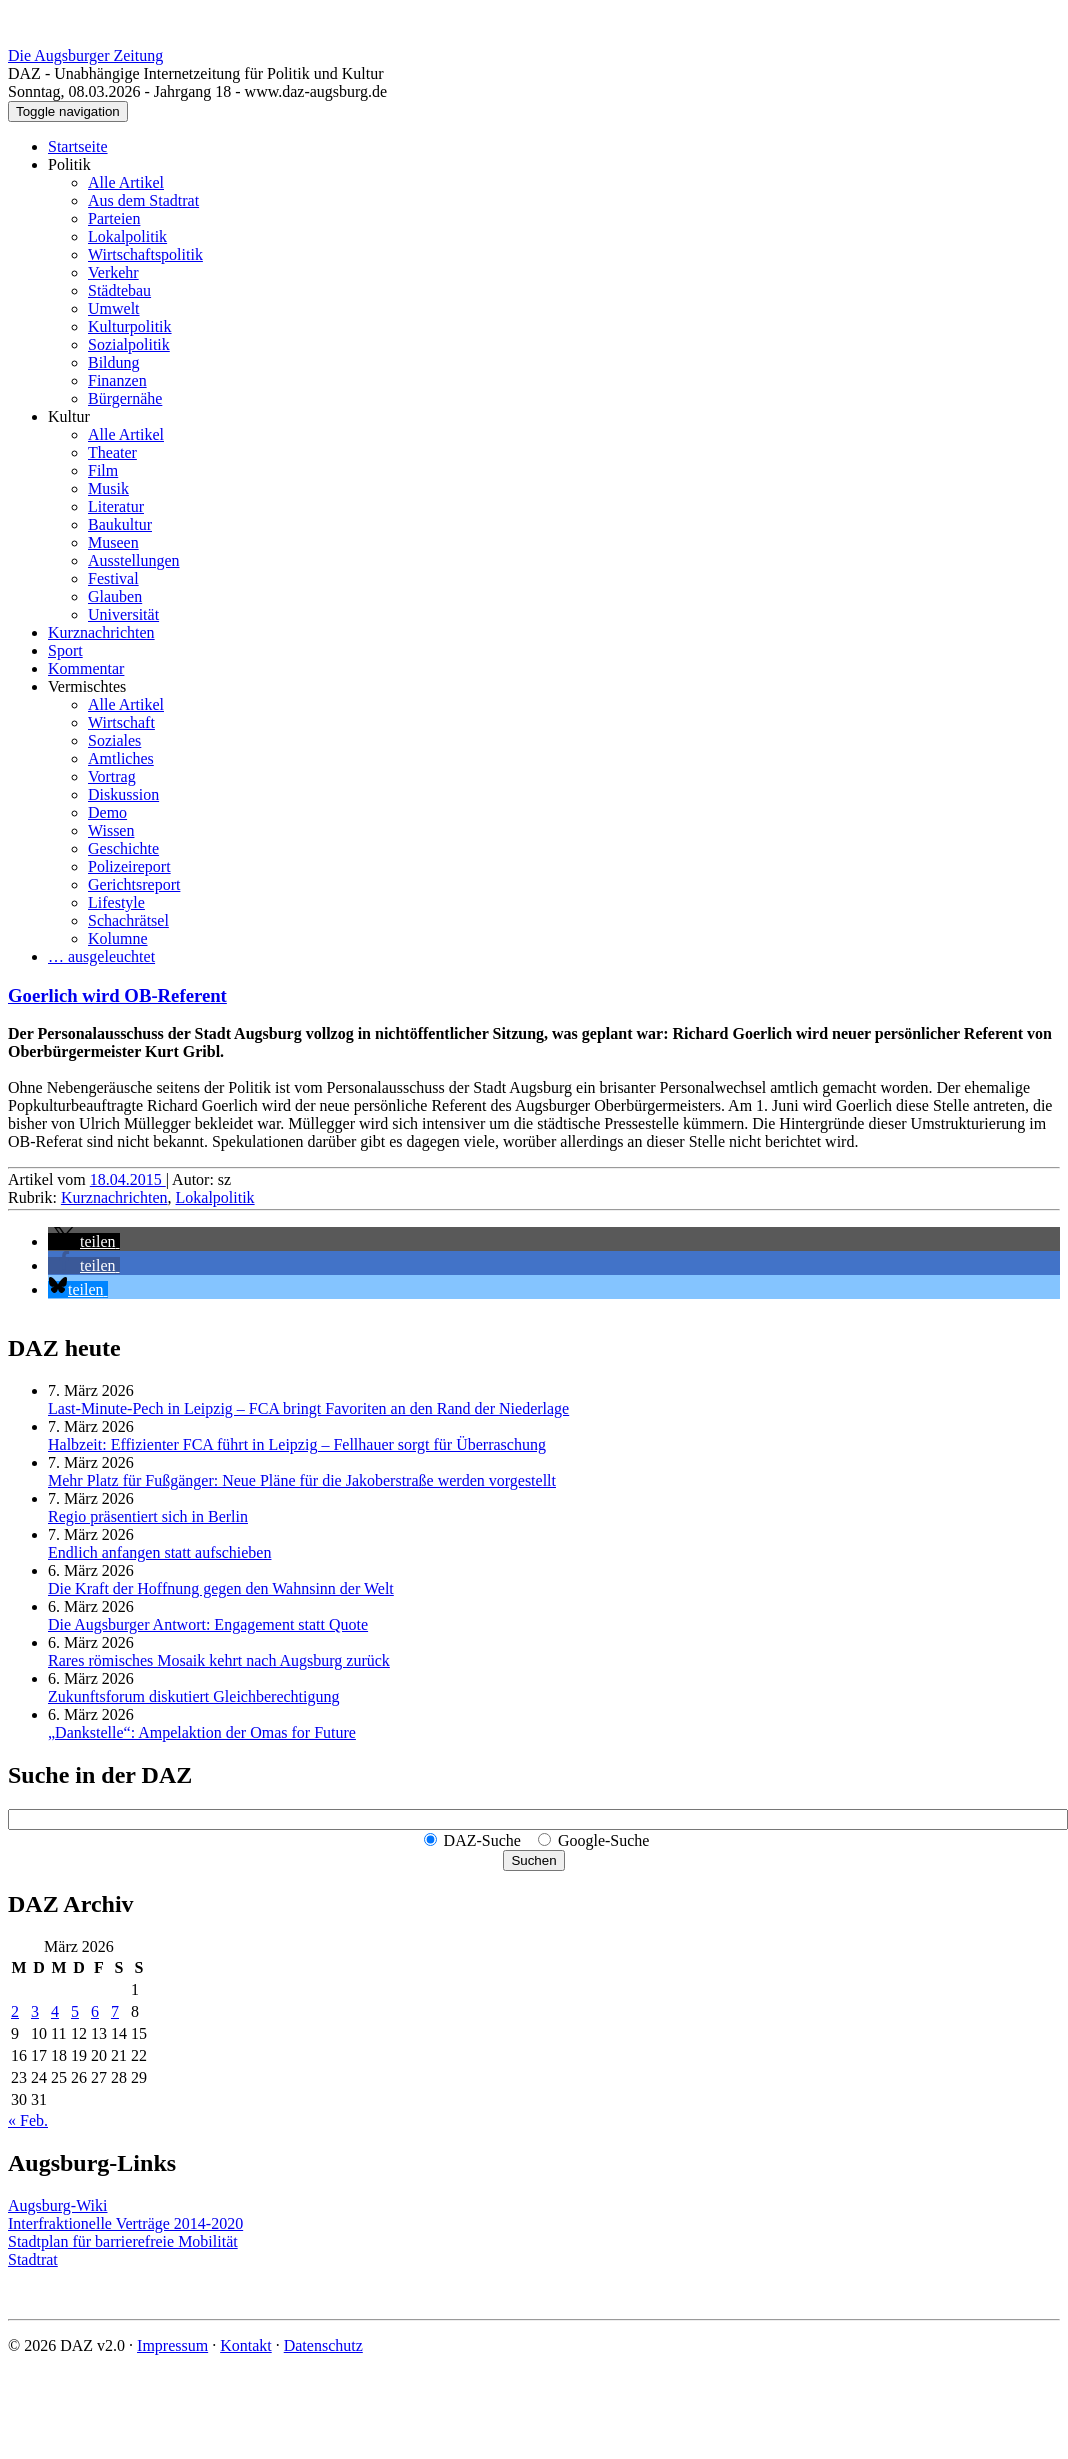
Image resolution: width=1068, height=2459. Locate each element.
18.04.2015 (128, 1179)
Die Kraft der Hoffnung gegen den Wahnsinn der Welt (221, 1588)
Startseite (78, 146)
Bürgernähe (125, 398)
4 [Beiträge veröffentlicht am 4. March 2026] (55, 2011)
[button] (84, 1241)
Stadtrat (33, 2259)
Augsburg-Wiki (58, 2205)
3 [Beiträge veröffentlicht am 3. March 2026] (35, 2011)
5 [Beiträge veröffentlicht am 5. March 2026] (75, 2011)
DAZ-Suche (482, 1840)
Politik (69, 164)
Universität (123, 614)
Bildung (114, 362)
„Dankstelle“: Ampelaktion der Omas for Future (202, 1732)
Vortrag (112, 776)
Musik (108, 488)
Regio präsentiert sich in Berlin (148, 1516)
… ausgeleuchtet (101, 956)
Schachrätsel (128, 920)
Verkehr (113, 272)
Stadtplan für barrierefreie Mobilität (123, 2241)
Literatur (116, 506)
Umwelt (114, 308)
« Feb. (28, 2120)
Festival (113, 578)
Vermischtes (87, 686)
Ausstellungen (134, 560)
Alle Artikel (126, 182)
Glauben (115, 596)
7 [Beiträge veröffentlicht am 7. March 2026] (115, 2011)
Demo (107, 812)
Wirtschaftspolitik (145, 254)
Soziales (114, 740)
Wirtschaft (121, 722)
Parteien (114, 218)
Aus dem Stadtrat (143, 200)
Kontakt (246, 2345)
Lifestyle (116, 902)
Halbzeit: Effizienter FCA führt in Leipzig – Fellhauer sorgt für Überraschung (297, 1444)
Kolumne (118, 938)
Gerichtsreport (134, 884)
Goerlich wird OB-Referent (117, 995)
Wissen (111, 830)
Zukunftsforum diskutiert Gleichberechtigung (193, 1696)
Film (103, 470)
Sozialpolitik (129, 344)
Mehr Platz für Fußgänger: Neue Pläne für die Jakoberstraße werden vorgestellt (302, 1480)
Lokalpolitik (127, 236)
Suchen (533, 1860)
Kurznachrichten (101, 632)
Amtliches (121, 758)
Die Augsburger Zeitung (85, 55)
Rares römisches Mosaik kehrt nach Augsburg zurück (219, 1660)
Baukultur (120, 524)
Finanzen (117, 380)
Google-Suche (604, 1840)
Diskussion (123, 794)
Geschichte (123, 848)
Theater (112, 452)
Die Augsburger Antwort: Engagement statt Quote (208, 1624)
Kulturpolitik (130, 326)
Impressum (172, 2345)
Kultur (69, 416)
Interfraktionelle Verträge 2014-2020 (125, 2223)
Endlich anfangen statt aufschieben (159, 1552)
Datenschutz (323, 2345)
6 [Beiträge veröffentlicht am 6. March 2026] (95, 2011)
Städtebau (119, 290)
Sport (65, 650)
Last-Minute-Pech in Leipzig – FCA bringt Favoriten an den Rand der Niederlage (308, 1408)
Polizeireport (129, 866)
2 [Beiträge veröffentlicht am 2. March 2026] (15, 2011)
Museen (113, 542)
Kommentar (86, 668)
